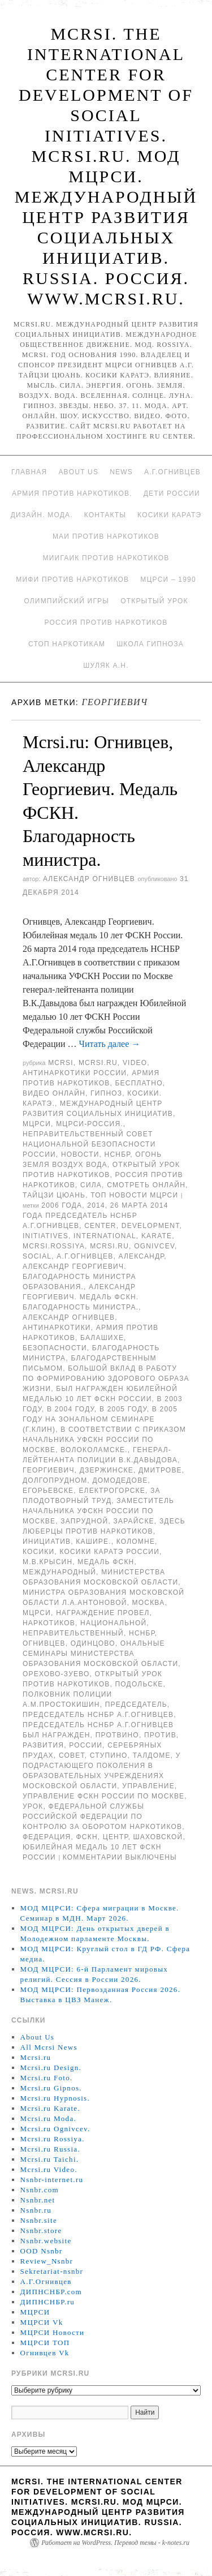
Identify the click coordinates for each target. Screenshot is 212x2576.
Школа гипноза (150, 644)
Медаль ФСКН (105, 1562)
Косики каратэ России (109, 1552)
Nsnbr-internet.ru (52, 2179)
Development (151, 1226)
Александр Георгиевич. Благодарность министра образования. (79, 1277)
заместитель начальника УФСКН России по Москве (98, 1511)
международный (59, 1572)
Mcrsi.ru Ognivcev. (55, 2128)
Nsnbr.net (37, 2200)
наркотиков (49, 1623)
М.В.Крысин (47, 1562)
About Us (78, 472)
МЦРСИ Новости (52, 2332)
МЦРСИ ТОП (45, 2342)
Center (100, 1226)
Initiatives (45, 1236)
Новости (80, 1154)
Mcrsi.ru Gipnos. (51, 2088)
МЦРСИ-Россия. (89, 1124)
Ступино (109, 1755)
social (37, 1256)
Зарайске (133, 1521)
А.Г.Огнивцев (172, 472)
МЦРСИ (37, 1124)
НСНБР (118, 1154)
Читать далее (110, 1044)
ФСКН (87, 1837)
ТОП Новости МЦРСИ (134, 1195)
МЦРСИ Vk (41, 2322)
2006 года (61, 1205)
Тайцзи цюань (54, 1195)
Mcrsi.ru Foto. (46, 2077)
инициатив (47, 1541)
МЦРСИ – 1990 (168, 579)
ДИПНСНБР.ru (47, 2302)
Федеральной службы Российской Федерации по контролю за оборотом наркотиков (102, 1816)
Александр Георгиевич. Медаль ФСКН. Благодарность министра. (81, 1297)
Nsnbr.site (38, 2220)
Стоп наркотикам (66, 644)
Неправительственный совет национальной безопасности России (89, 1144)
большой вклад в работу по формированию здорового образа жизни (106, 1378)
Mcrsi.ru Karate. (50, 2108)
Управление (148, 1786)
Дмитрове (160, 1470)
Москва (148, 1603)
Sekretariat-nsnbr (52, 2271)
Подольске (139, 1684)
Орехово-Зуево (56, 1674)
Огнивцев (44, 1643)
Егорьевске (48, 1491)
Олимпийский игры (66, 601)
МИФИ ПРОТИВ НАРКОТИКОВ (72, 579)
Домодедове (120, 1480)
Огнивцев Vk (45, 2353)
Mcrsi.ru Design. (51, 2067)
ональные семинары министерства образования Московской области (100, 1653)
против (160, 1735)
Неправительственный (73, 1633)
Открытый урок (154, 601)
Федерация (47, 1837)
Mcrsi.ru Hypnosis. (55, 2098)
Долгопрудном (55, 1480)
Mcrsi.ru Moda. (48, 2118)
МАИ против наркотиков (106, 536)
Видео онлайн (54, 1093)
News (121, 472)
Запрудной (84, 1521)
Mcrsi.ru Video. (48, 2169)
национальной (113, 1623)
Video (135, 1063)
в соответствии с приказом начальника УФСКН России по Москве (104, 1440)
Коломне (135, 1541)
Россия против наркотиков (106, 622)
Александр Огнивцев (89, 879)
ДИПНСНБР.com (51, 2291)
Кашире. (93, 1541)
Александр (142, 1256)
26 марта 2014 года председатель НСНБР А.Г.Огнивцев (95, 1215)
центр (115, 1837)
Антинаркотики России (75, 1073)
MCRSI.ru (109, 1246)
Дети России (172, 493)
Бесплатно (138, 1083)
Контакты (105, 515)
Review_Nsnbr (46, 2261)
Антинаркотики (57, 1328)
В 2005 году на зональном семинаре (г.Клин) (100, 1419)
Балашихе (102, 1338)
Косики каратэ (169, 515)
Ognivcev (154, 1246)
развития (43, 1745)
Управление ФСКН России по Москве (103, 1796)
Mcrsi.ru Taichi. (49, 2159)
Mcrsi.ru (98, 1063)
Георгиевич (49, 1470)
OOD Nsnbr (41, 2251)
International (104, 1236)
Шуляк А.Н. (105, 665)
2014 (96, 1205)
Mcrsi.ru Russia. (50, 2149)
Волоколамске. (94, 1450)
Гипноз (106, 1093)
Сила (91, 1185)
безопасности (55, 1348)
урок (33, 1806)
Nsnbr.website (46, 2240)
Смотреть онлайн (146, 1185)
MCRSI (60, 1063)
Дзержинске (106, 1470)
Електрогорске (112, 1491)
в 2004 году (70, 1409)
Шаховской (158, 1837)
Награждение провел (102, 1613)
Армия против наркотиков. (72, 493)
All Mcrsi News (48, 2047)
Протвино (117, 1735)
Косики (38, 1552)
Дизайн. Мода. (42, 515)
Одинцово (93, 1643)
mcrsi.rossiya (54, 1246)
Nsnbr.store (41, 2230)
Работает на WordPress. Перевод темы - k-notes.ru (115, 2543)
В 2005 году (123, 1409)
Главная (29, 472)
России (85, 1745)
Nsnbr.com (39, 2190)
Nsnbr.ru (36, 2210)
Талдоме (152, 1755)
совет (72, 1755)
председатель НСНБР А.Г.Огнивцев (98, 1715)
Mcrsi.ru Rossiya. (52, 2139)
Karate (156, 1236)
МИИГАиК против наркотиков (106, 558)
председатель (136, 1704)
